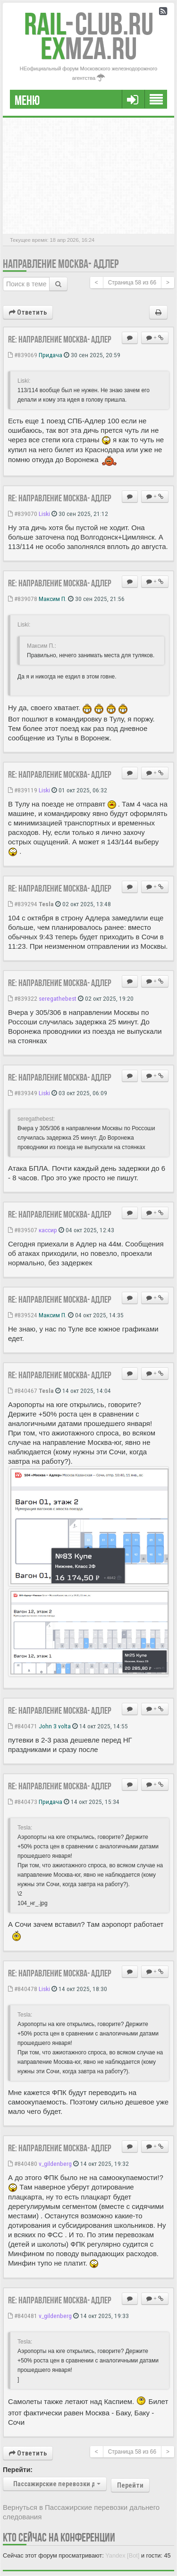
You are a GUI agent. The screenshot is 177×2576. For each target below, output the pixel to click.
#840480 (22, 2163)
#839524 (22, 1315)
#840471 (22, 1726)
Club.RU (88, 24)
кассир (48, 1230)
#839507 (22, 1230)
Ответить (28, 312)
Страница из (132, 282)
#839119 (22, 790)
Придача (50, 355)
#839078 (22, 598)
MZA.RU (89, 48)
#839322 (22, 998)
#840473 (22, 1801)
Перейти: (18, 2469)
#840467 (22, 1390)
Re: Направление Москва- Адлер (59, 339)
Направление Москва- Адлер (60, 264)
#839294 (22, 904)
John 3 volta (55, 1726)
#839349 (22, 1093)
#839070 (22, 513)
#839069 (22, 355)
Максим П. (53, 598)
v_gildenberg (55, 2163)
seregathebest (57, 998)
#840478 (22, 1988)
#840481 (22, 2315)
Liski (44, 513)
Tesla (46, 904)
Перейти (130, 2485)
